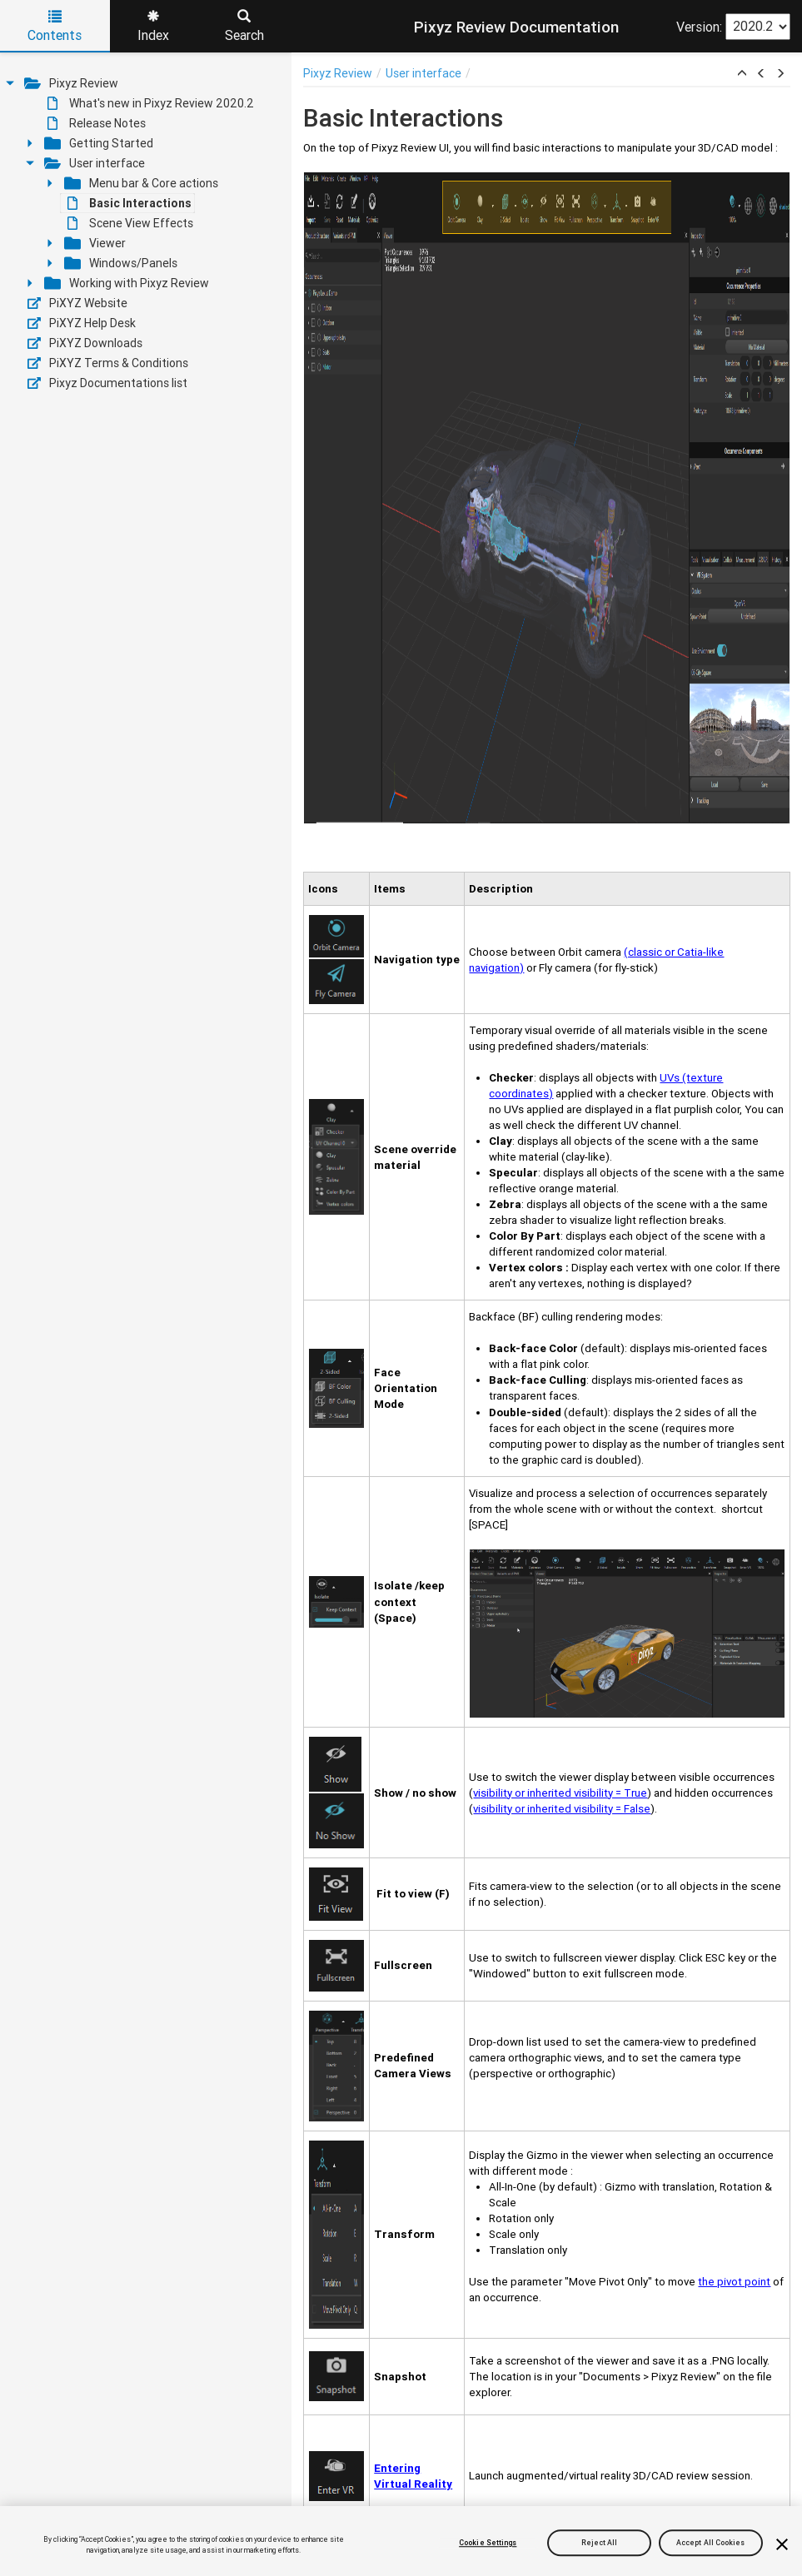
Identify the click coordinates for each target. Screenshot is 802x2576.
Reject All (599, 2543)
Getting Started (98, 143)
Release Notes (96, 123)
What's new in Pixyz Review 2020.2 (150, 103)
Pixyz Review (71, 83)
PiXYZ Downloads (84, 343)
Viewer (95, 243)
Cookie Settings (487, 2543)
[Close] (782, 2544)
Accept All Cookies (710, 2543)
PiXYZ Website (77, 303)
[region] (401, 2541)
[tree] (145, 233)
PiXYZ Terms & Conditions (107, 363)
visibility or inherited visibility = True (560, 1793)
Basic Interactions (129, 203)
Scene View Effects (130, 223)
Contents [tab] (54, 26)
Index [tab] (153, 26)
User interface (94, 163)
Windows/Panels (120, 263)
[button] (742, 74)
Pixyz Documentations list (107, 383)
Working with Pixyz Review (126, 283)
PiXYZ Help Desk (81, 323)
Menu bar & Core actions (141, 183)
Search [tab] (244, 26)
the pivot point (734, 2282)
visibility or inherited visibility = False (561, 1809)
